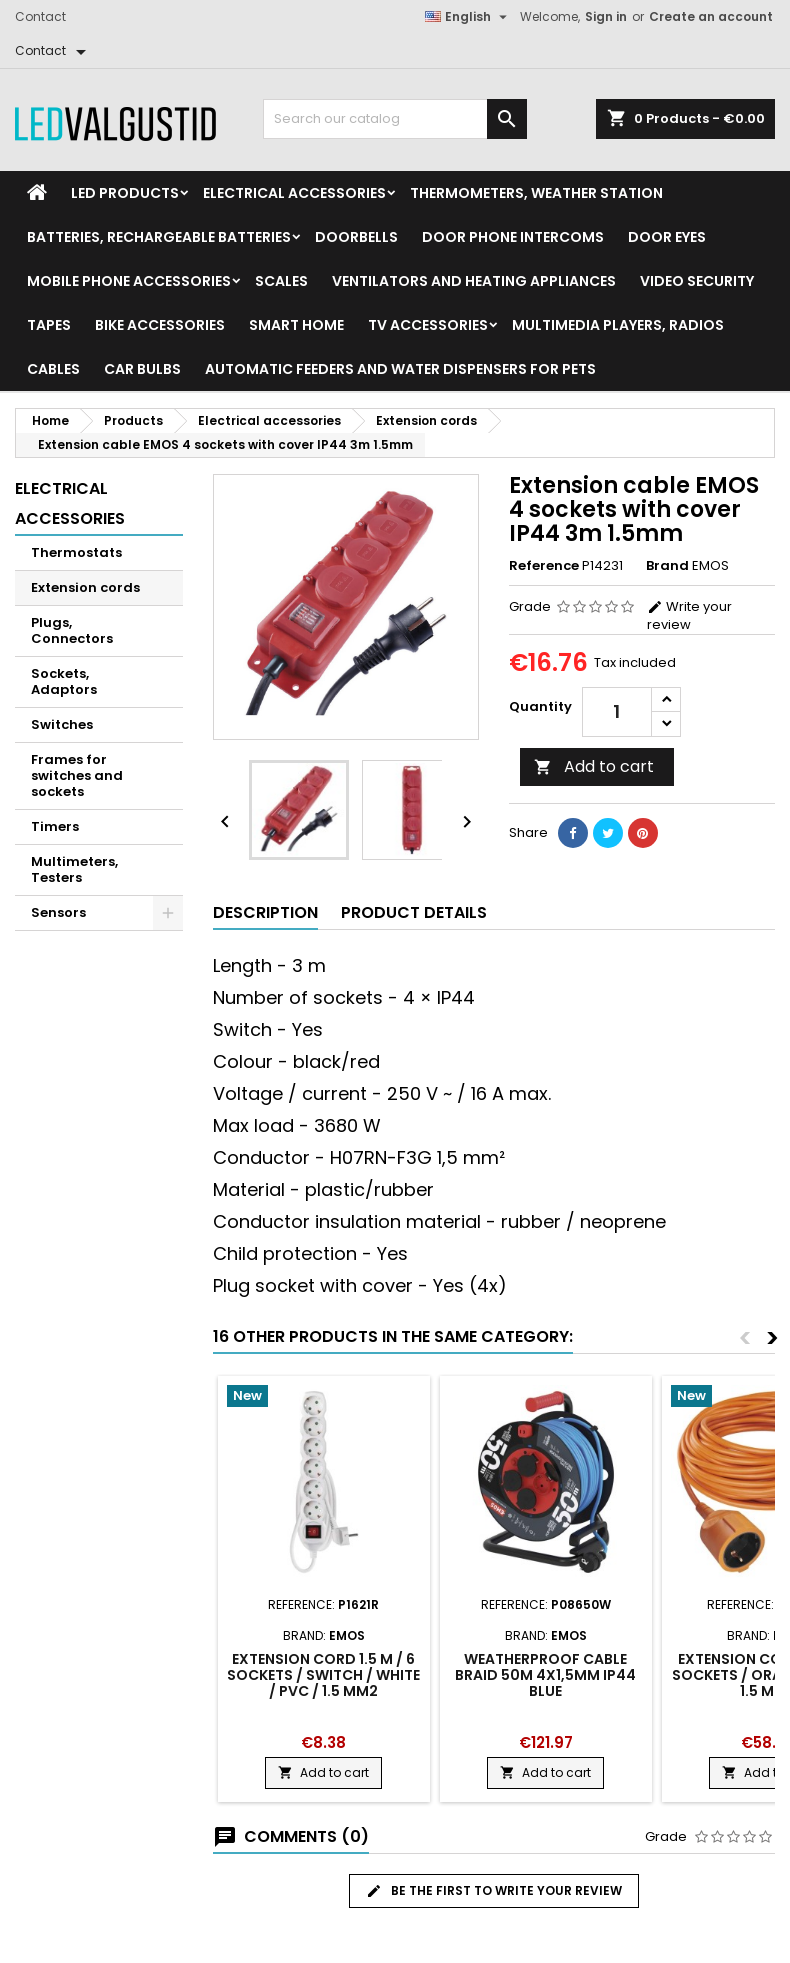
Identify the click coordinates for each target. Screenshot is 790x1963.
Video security (697, 281)
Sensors (58, 912)
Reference (544, 566)
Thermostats (76, 552)
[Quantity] (617, 712)
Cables (53, 369)
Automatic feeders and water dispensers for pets (400, 369)
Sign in (606, 16)
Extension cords (85, 587)
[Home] (37, 193)
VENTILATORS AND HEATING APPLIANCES (474, 281)
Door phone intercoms (513, 237)
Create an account (711, 16)
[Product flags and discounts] (324, 1398)
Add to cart (594, 766)
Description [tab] (265, 912)
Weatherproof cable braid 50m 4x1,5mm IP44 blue (545, 1675)
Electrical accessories (294, 193)
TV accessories (428, 325)
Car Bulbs (142, 369)
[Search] (394, 119)
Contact (40, 16)
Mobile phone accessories (129, 281)
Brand (667, 566)
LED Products (125, 193)
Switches (62, 724)
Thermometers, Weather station (536, 193)
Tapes (49, 325)
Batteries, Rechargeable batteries (159, 237)
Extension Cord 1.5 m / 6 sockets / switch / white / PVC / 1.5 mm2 (323, 1675)
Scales (281, 281)
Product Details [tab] (414, 912)
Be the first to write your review (494, 1891)
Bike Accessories (160, 325)
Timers (55, 826)
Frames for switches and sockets (77, 775)
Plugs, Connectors (72, 630)
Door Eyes (667, 237)
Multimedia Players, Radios (618, 325)
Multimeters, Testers (74, 869)
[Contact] (54, 51)
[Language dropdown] (468, 17)
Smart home (296, 325)
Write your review (689, 615)
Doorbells (356, 237)
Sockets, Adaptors (64, 681)
